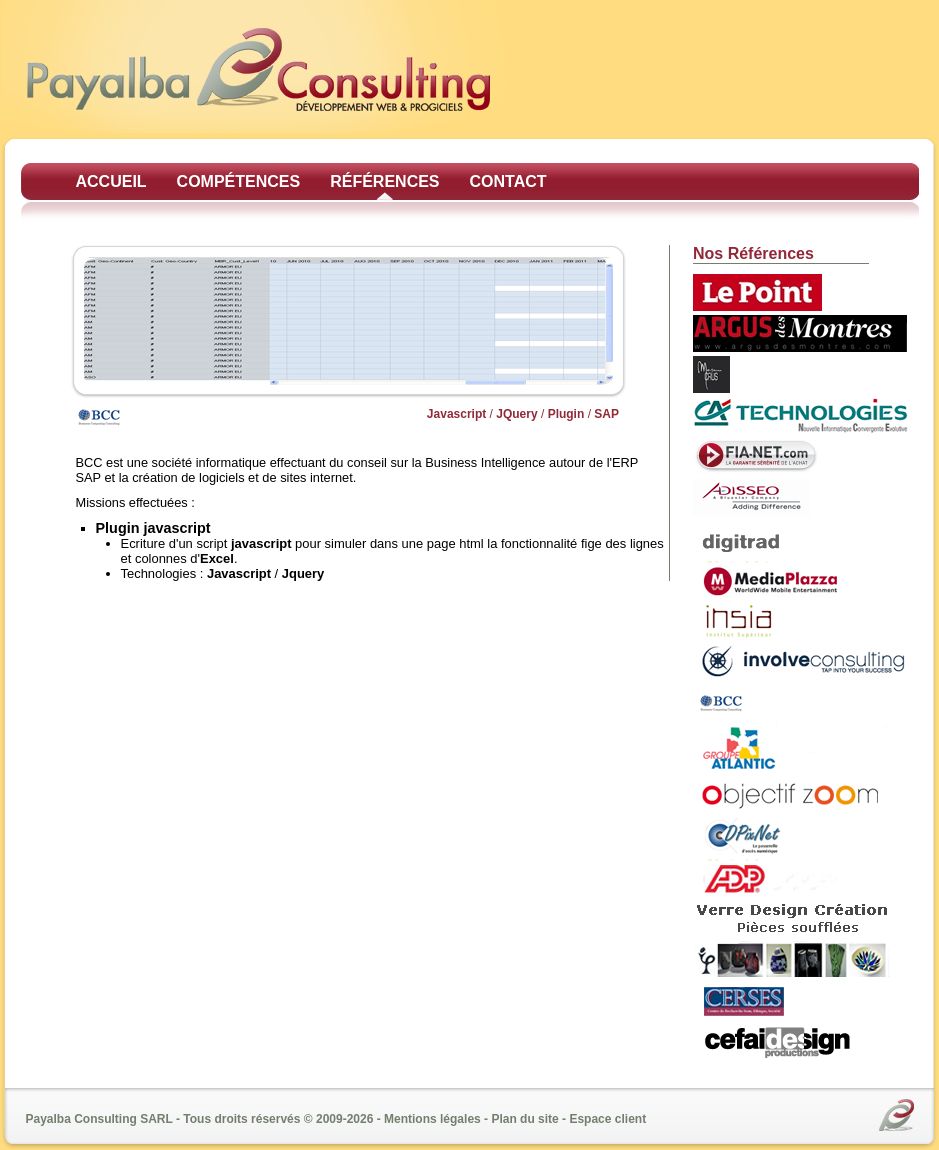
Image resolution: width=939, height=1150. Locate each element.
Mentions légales (432, 1119)
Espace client (607, 1119)
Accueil (111, 181)
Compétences (239, 181)
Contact (508, 181)
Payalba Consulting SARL (99, 1119)
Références (384, 181)
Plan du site (524, 1119)
